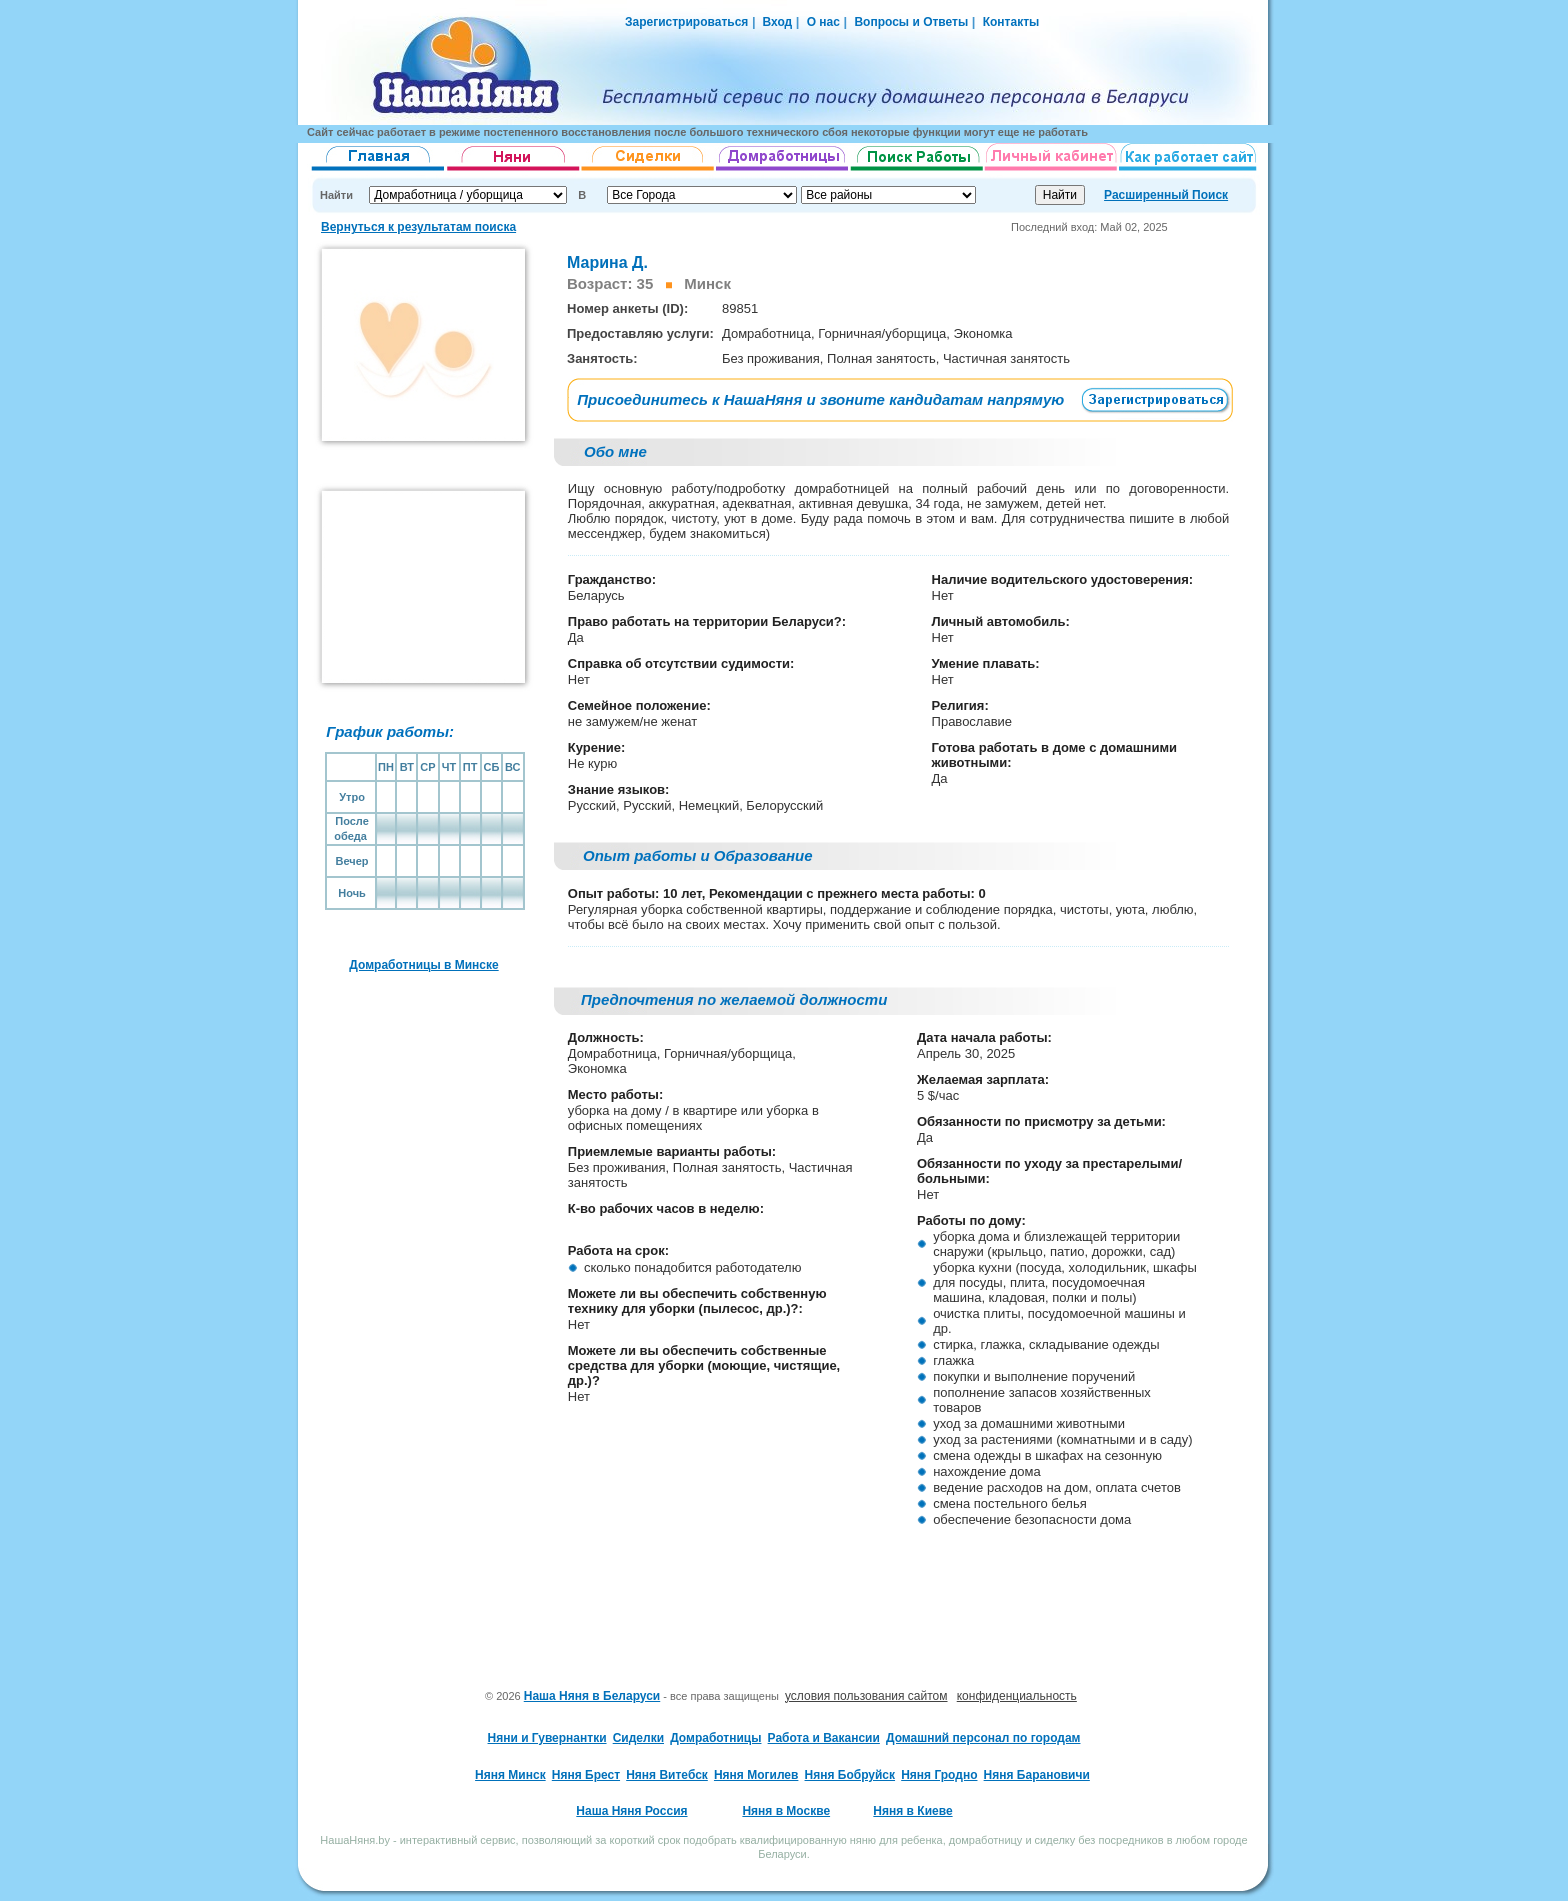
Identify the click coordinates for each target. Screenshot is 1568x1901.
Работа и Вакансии (824, 1738)
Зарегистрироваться (686, 22)
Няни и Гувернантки (547, 1738)
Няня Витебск (667, 1775)
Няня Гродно (939, 1775)
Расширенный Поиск (1166, 195)
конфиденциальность (1017, 1696)
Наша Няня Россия (631, 1811)
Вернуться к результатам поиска (418, 227)
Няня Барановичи (1037, 1775)
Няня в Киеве (912, 1811)
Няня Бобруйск (850, 1775)
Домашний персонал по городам (983, 1738)
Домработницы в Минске (423, 965)
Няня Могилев (756, 1775)
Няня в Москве (786, 1811)
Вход (775, 22)
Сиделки (638, 1738)
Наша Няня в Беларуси (592, 1696)
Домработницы (715, 1738)
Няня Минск (510, 1775)
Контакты (1011, 22)
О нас (823, 22)
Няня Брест (586, 1775)
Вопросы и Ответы (911, 22)
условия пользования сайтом (866, 1696)
